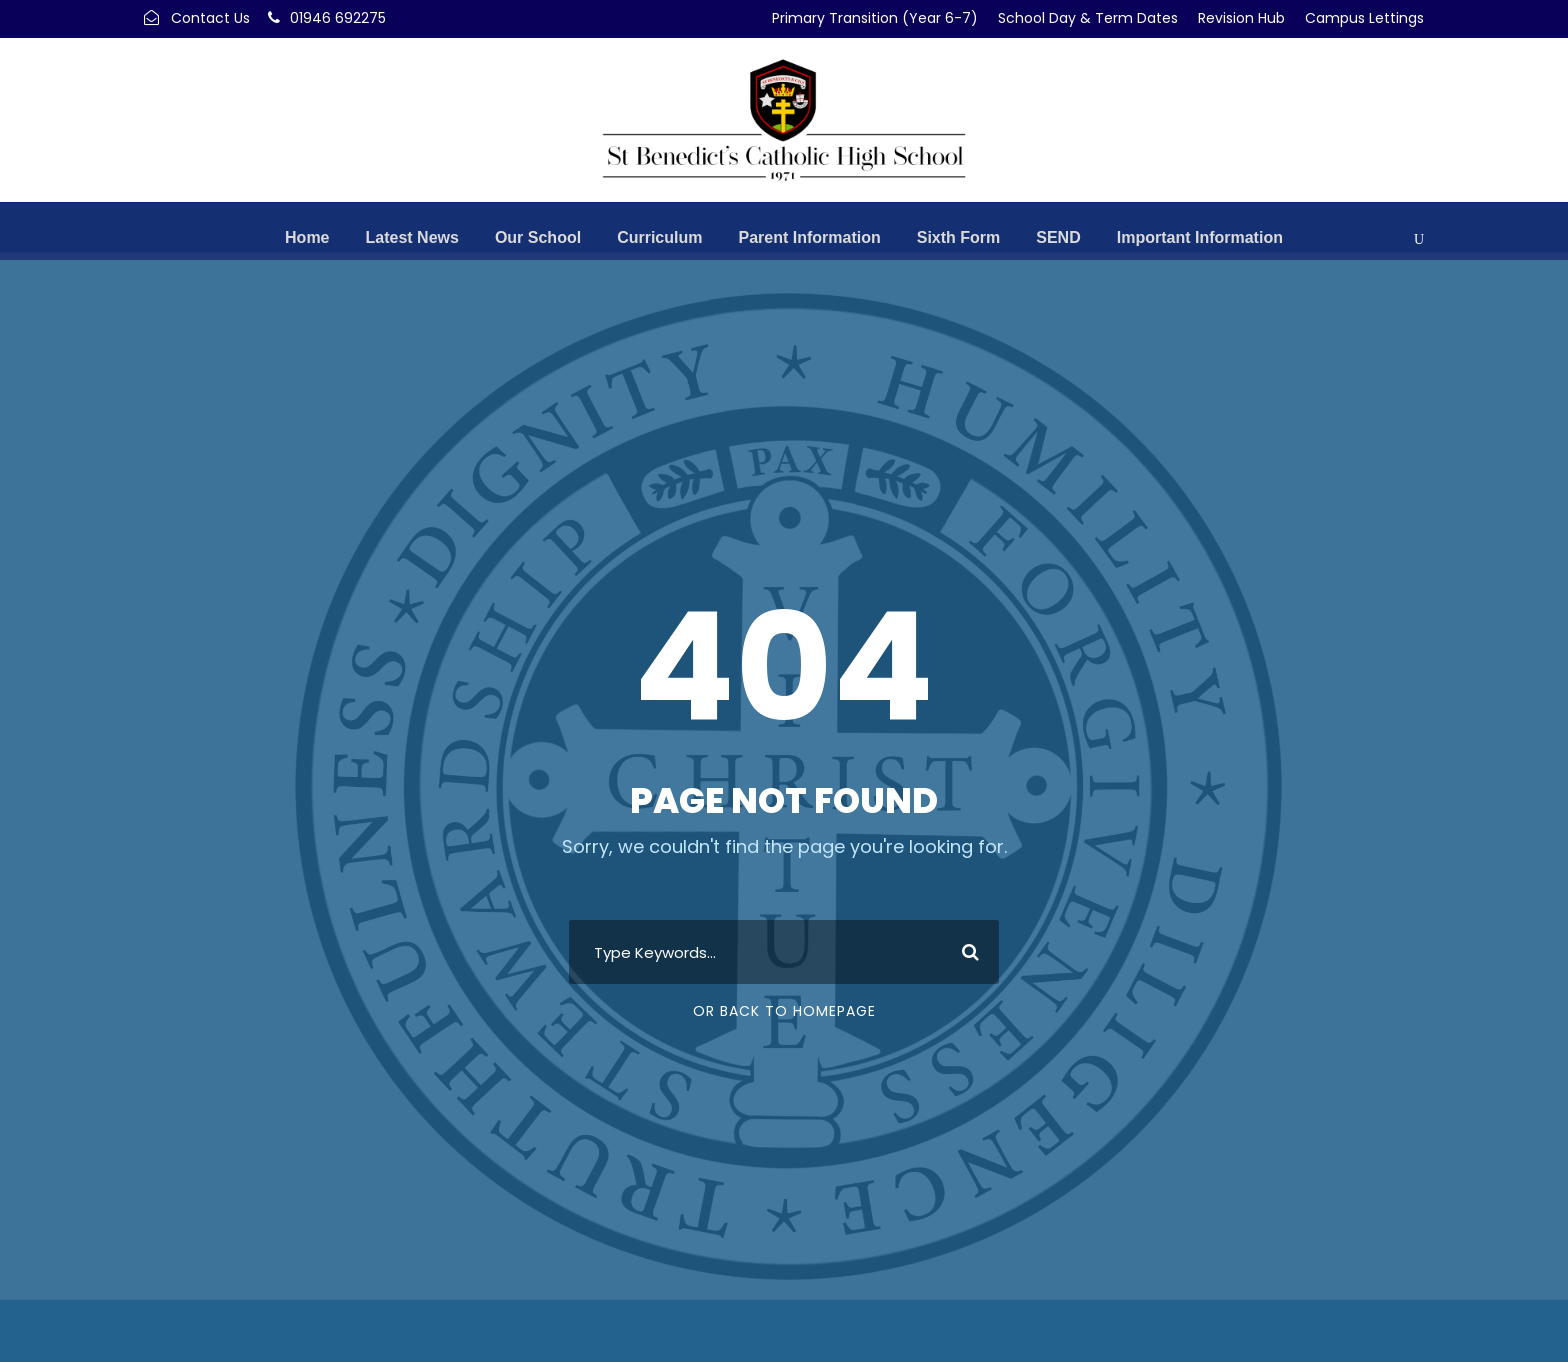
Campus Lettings (1364, 18)
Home (307, 237)
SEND (1058, 237)
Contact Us (210, 18)
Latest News (412, 237)
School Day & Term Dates (1088, 18)
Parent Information (809, 237)
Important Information (1200, 237)
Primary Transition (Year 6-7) (875, 18)
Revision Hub (1241, 18)
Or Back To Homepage (784, 1011)
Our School (538, 237)
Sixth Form (959, 237)
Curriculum (659, 237)
